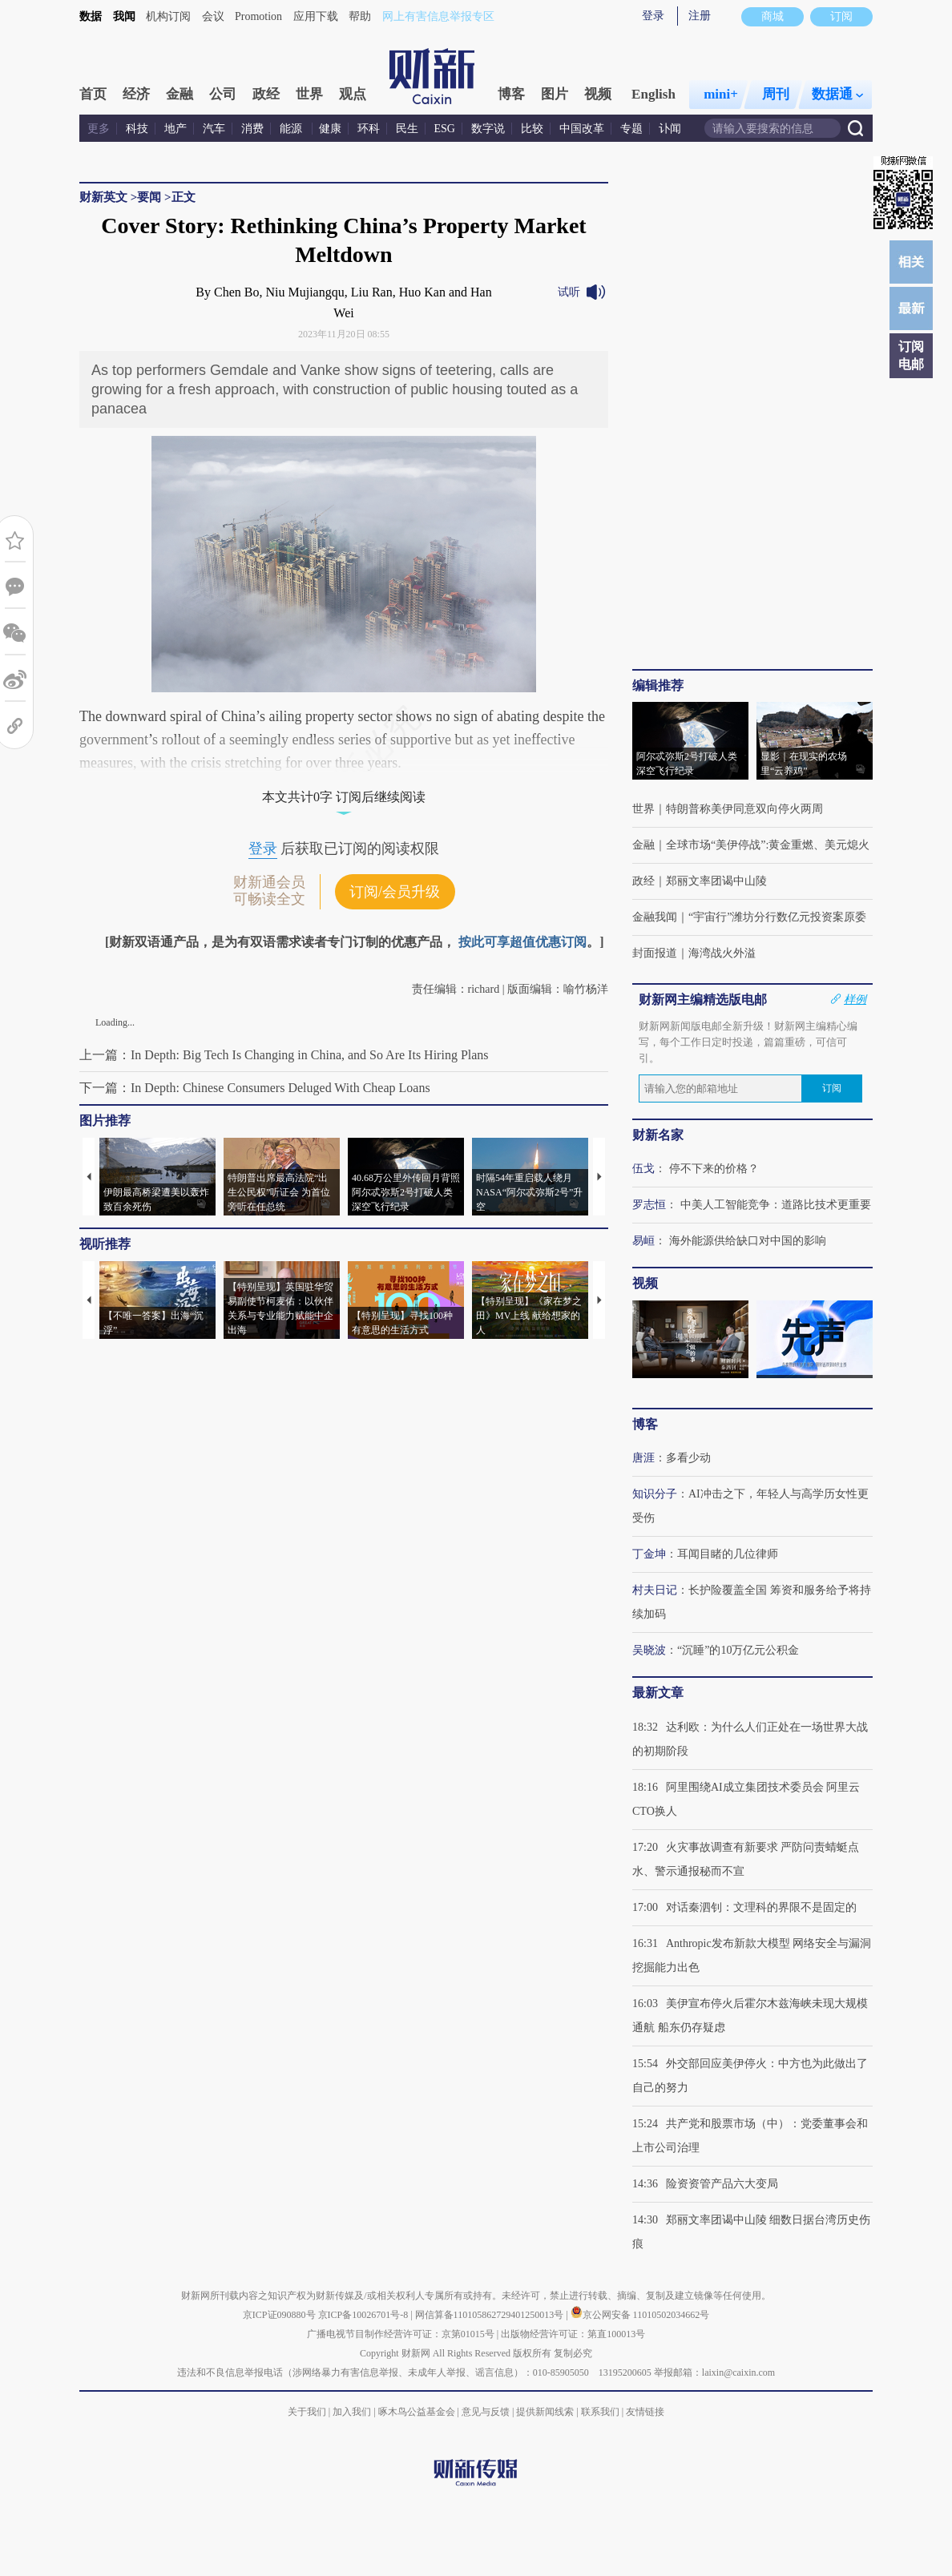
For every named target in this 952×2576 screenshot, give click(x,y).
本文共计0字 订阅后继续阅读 (344, 797)
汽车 (214, 129)
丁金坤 (649, 1554)
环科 (368, 129)
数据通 (837, 94)
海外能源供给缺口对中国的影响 (747, 1241)
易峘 (643, 1241)
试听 (569, 292)
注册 (699, 16)
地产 (175, 129)
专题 (631, 129)
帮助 (360, 16)
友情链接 (645, 2411)
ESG (444, 129)
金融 (179, 94)
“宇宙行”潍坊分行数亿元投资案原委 (777, 917)
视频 (597, 94)
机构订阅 (168, 16)
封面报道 (654, 953)
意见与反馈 (486, 2411)
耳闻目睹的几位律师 (727, 1554)
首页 (93, 94)
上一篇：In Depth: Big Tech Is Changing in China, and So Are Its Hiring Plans (284, 1055)
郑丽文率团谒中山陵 (716, 881)
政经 (266, 94)
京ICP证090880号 (279, 2314)
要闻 (149, 197)
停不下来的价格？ (714, 1169)
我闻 (124, 16)
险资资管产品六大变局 (722, 2184)
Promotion (258, 16)
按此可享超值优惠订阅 (522, 942)
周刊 (775, 94)
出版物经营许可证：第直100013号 (573, 2334)
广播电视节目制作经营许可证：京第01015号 (400, 2334)
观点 (352, 94)
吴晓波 (649, 1650)
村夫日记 (654, 1590)
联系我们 (600, 2411)
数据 (90, 16)
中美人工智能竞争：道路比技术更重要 (775, 1205)
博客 (511, 94)
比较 (532, 129)
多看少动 (688, 1458)
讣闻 (670, 129)
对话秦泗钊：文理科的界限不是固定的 (761, 1907)
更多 (98, 129)
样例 (855, 999)
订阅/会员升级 (394, 892)
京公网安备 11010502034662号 (640, 2314)
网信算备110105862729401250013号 (491, 2314)
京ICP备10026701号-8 (364, 2314)
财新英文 (103, 197)
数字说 (488, 129)
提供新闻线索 (545, 2411)
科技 (137, 129)
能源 (292, 129)
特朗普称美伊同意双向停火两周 (744, 809)
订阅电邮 (911, 355)
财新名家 (658, 1135)
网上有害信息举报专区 (438, 16)
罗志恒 (649, 1205)
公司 (222, 94)
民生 (407, 129)
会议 (213, 16)
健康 (330, 129)
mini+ (721, 94)
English (653, 94)
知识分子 (654, 1494)
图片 (554, 94)
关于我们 (307, 2411)
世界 (309, 94)
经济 (136, 94)
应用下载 (315, 16)
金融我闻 (654, 917)
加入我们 (352, 2411)
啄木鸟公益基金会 (418, 2411)
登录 (653, 16)
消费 (252, 129)
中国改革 (581, 129)
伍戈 (643, 1169)
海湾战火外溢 (722, 953)
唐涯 (643, 1458)
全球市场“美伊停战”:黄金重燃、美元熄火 (767, 845)
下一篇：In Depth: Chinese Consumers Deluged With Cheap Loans (254, 1087)
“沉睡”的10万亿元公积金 (738, 1650)
